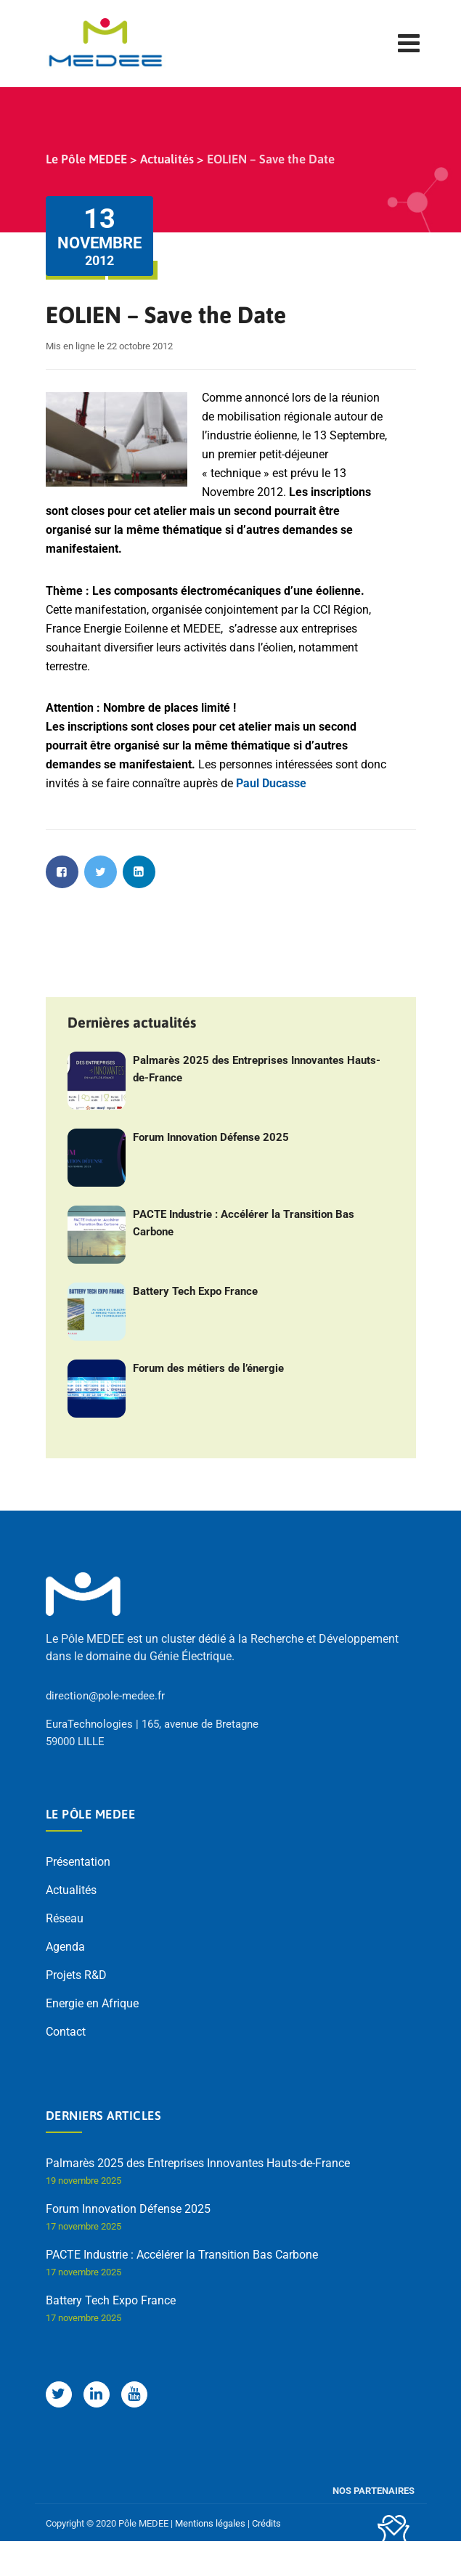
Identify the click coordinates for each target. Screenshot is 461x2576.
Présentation (78, 1862)
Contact (66, 2032)
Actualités (71, 1890)
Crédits (266, 2523)
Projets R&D (76, 1975)
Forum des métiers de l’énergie (208, 1368)
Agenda (65, 1947)
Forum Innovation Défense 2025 (211, 1137)
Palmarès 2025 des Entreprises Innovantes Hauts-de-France (256, 1069)
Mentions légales (210, 2523)
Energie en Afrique (92, 2003)
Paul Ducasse (271, 783)
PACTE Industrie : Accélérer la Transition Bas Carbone (243, 1223)
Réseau (64, 1918)
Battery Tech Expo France (195, 1291)
